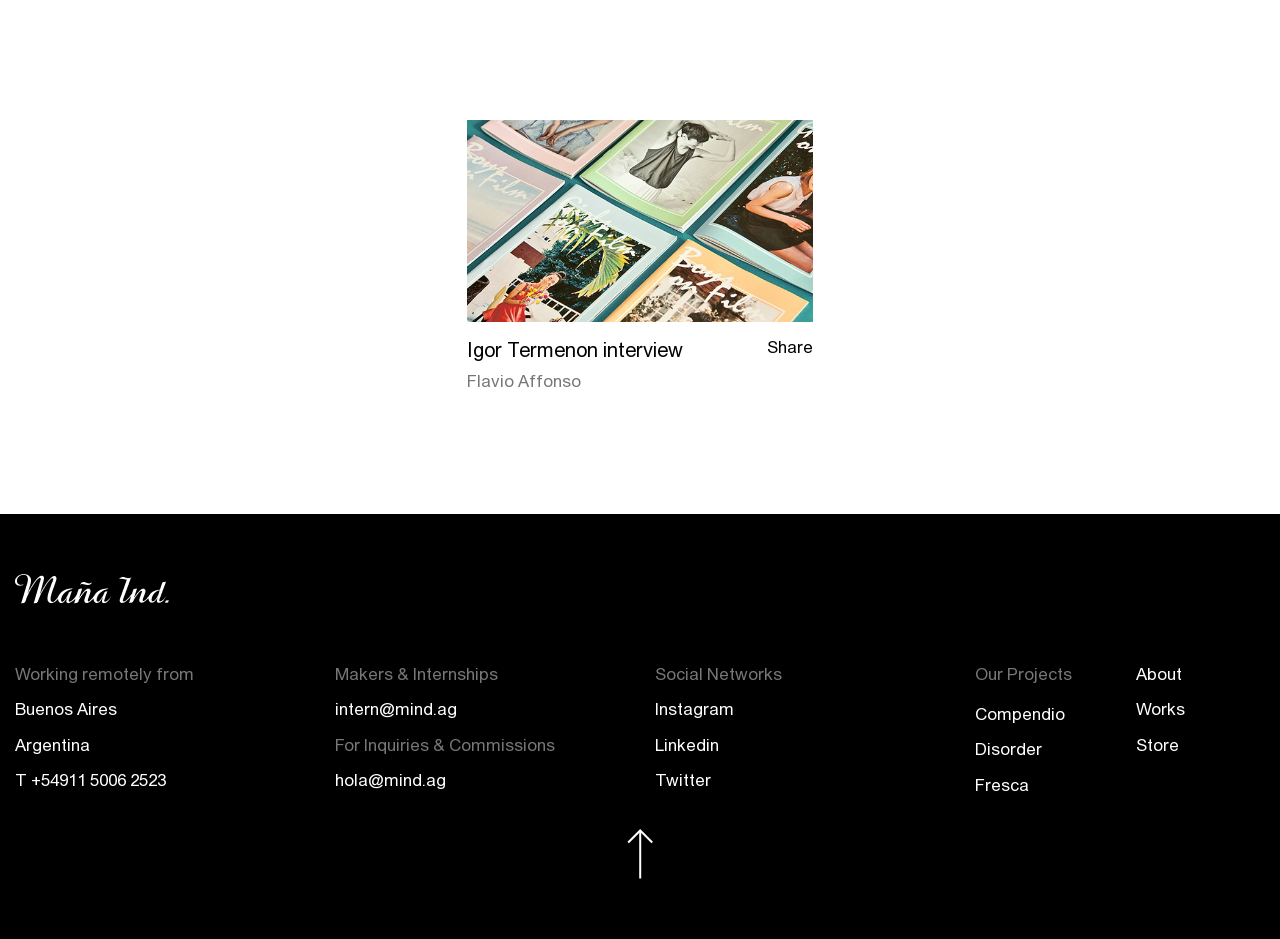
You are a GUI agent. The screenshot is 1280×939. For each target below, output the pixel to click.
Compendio (1020, 714)
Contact (1194, 43)
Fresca (1002, 785)
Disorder (1008, 749)
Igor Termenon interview (575, 349)
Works (940, 43)
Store (1111, 43)
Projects (1027, 43)
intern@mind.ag (396, 709)
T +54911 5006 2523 (90, 780)
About (863, 43)
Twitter (683, 780)
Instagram (694, 709)
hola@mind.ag (390, 780)
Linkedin (687, 745)
